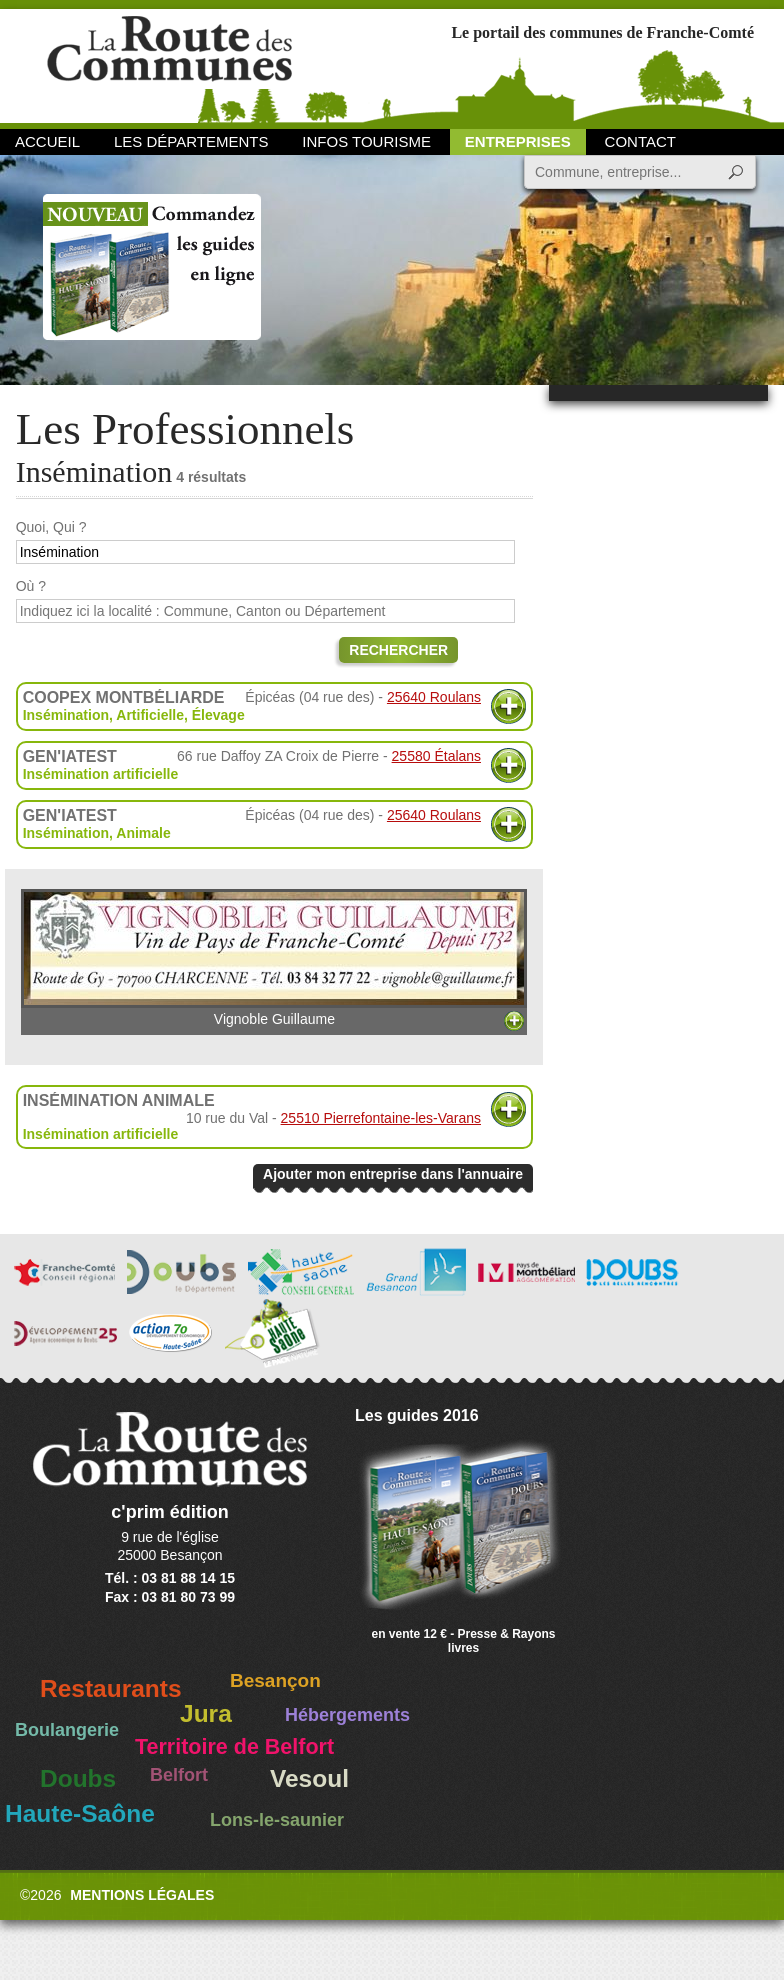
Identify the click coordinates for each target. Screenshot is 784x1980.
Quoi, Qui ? (51, 527)
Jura (206, 1713)
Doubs (78, 1778)
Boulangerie (67, 1730)
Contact (640, 141)
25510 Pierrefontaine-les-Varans (381, 1118)
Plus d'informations (508, 706)
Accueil (47, 141)
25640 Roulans (434, 697)
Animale (143, 833)
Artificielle (150, 715)
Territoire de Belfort (234, 1747)
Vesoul (309, 1778)
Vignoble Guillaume (274, 958)
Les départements (191, 141)
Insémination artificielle (101, 774)
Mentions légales (142, 1895)
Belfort (179, 1775)
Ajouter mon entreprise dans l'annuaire (393, 1174)
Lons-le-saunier (277, 1820)
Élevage (218, 715)
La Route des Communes (169, 64)
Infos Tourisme (366, 141)
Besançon (275, 1680)
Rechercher (398, 650)
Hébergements (347, 1715)
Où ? (31, 586)
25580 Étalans (437, 756)
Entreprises (518, 141)
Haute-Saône (80, 1813)
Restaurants (111, 1688)
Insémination (66, 715)
